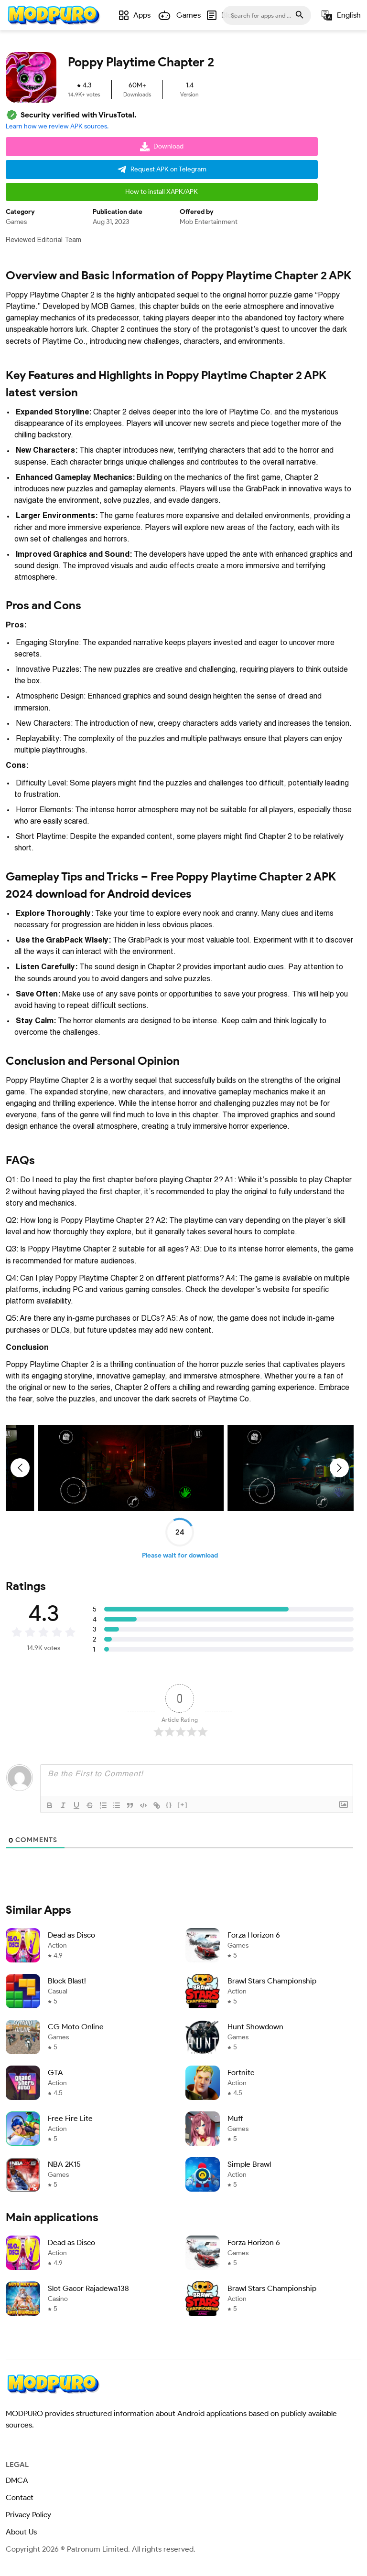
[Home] (53, 15)
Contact (19, 2495)
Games (16, 219)
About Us (21, 2529)
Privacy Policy (28, 2512)
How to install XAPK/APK (161, 189)
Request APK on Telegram (161, 167)
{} (169, 1801)
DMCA (17, 2477)
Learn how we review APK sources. (57, 124)
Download (162, 144)
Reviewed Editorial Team (43, 237)
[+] (182, 1801)
